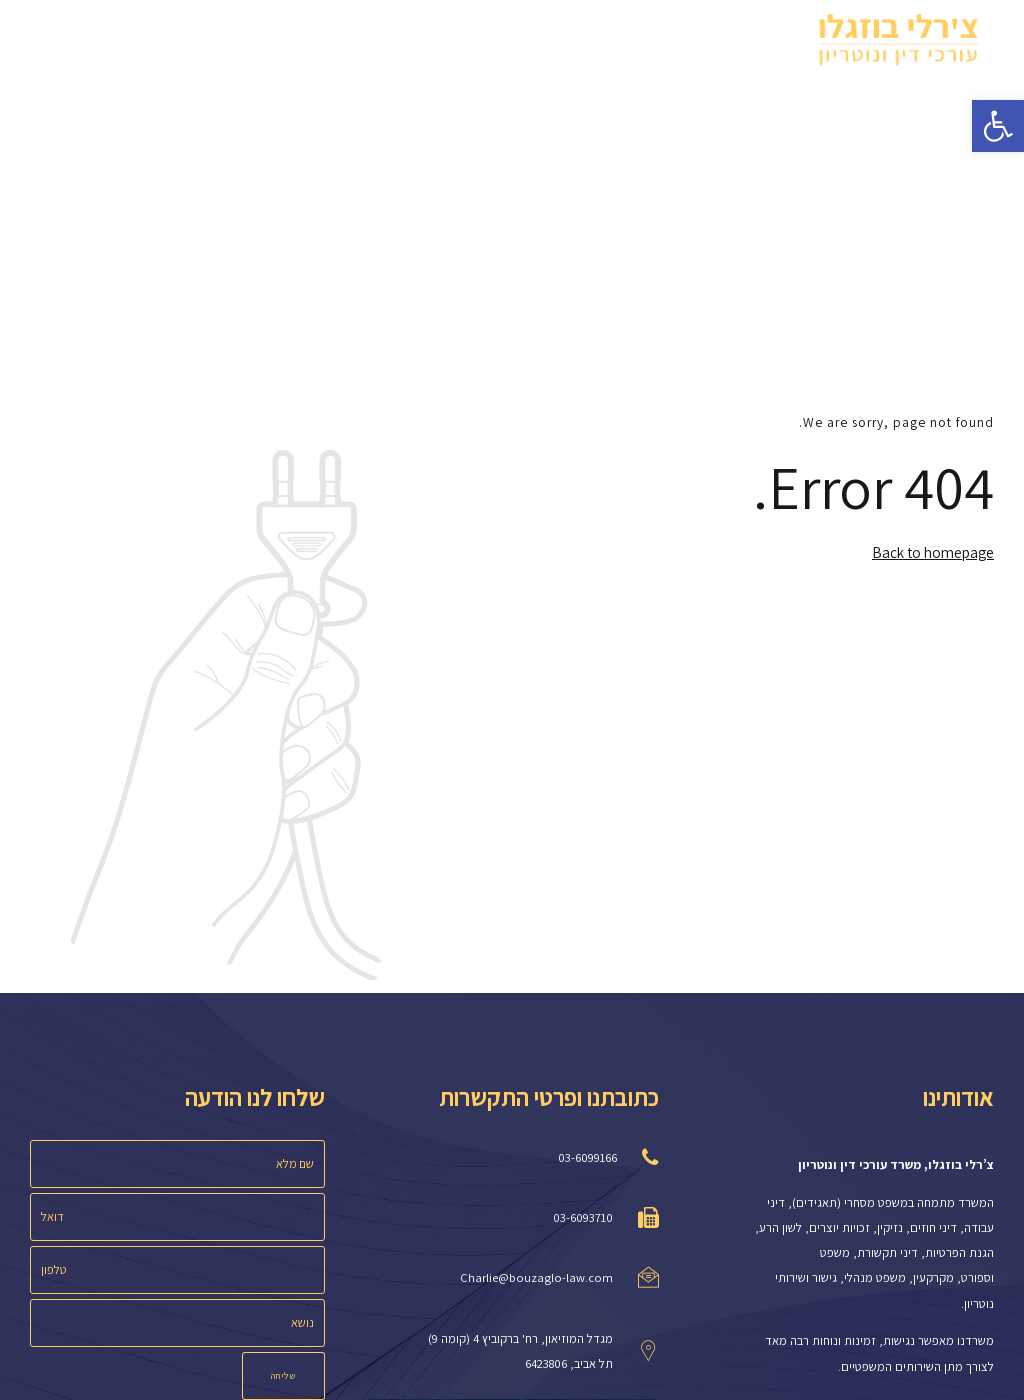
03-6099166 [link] (587, 1157)
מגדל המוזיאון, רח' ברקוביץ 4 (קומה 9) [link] (520, 1338)
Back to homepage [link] (933, 552)
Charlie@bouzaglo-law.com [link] (536, 1277)
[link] (998, 126)
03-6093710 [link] (583, 1217)
